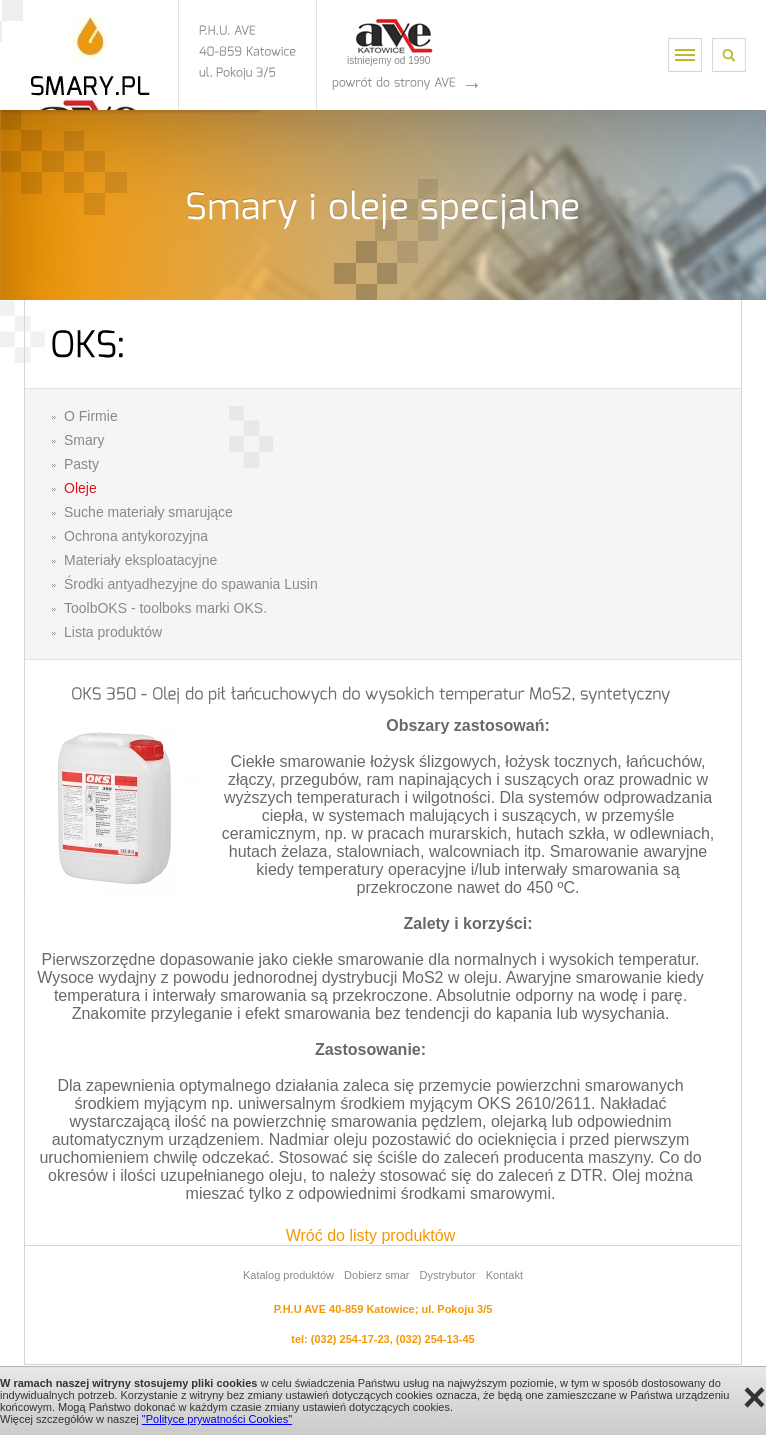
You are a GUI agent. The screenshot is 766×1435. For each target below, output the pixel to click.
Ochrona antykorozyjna (136, 536)
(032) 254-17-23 (350, 1339)
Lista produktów (113, 632)
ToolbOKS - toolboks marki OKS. (165, 608)
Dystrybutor (447, 1275)
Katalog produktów (288, 1275)
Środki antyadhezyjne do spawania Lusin (191, 584)
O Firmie (91, 416)
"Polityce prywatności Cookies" (217, 1419)
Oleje (80, 488)
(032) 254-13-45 (435, 1339)
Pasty (81, 464)
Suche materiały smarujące (148, 512)
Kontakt (504, 1275)
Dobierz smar (376, 1275)
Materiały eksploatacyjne (140, 560)
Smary (84, 440)
